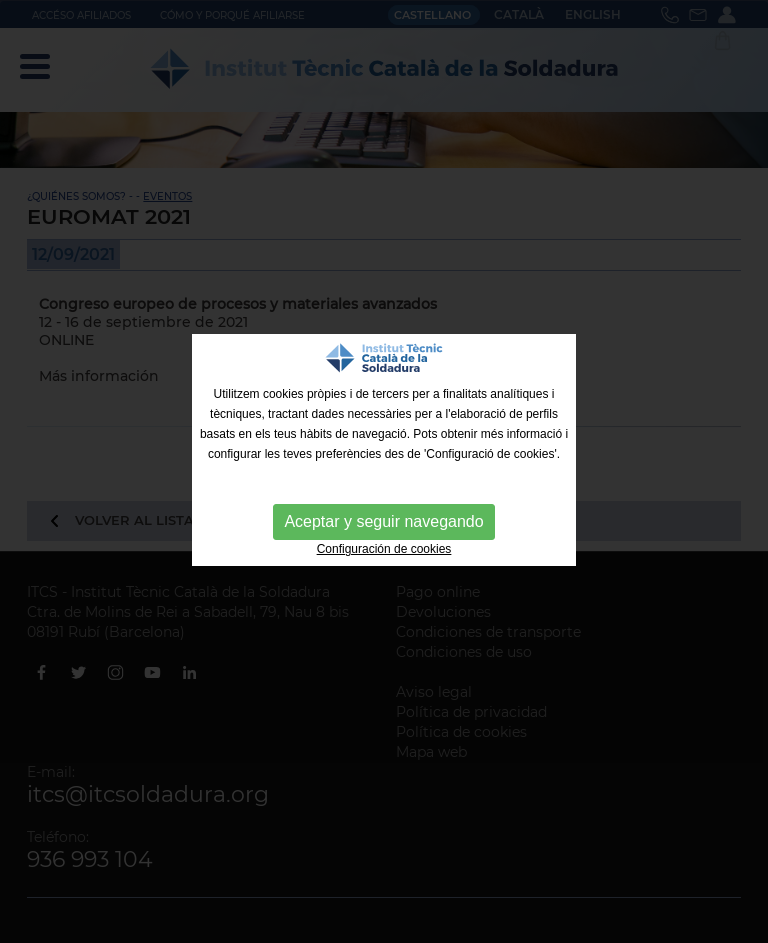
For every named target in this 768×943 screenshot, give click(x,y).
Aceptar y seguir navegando (383, 521)
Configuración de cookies (384, 549)
